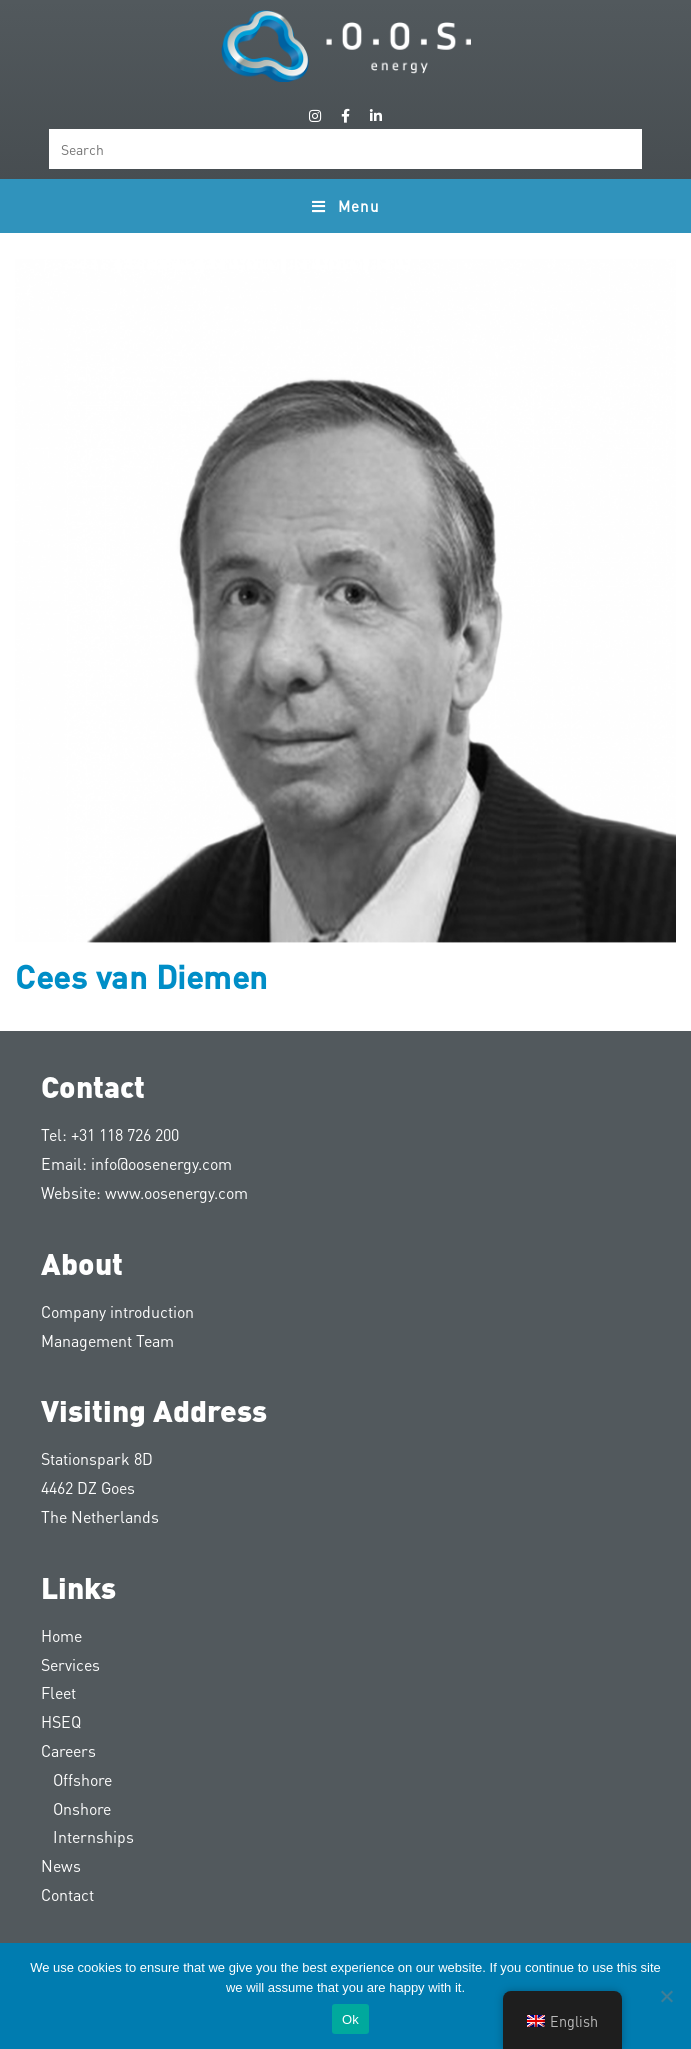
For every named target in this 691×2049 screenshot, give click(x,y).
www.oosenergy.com (176, 1192)
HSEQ (61, 1721)
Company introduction (117, 1311)
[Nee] (666, 1996)
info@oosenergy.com (161, 1163)
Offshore (76, 1779)
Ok (350, 2019)
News (61, 1865)
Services (70, 1664)
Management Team (107, 1340)
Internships (87, 1836)
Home (61, 1635)
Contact (67, 1894)
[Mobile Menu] (345, 206)
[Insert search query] (346, 149)
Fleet (58, 1692)
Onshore (76, 1808)
